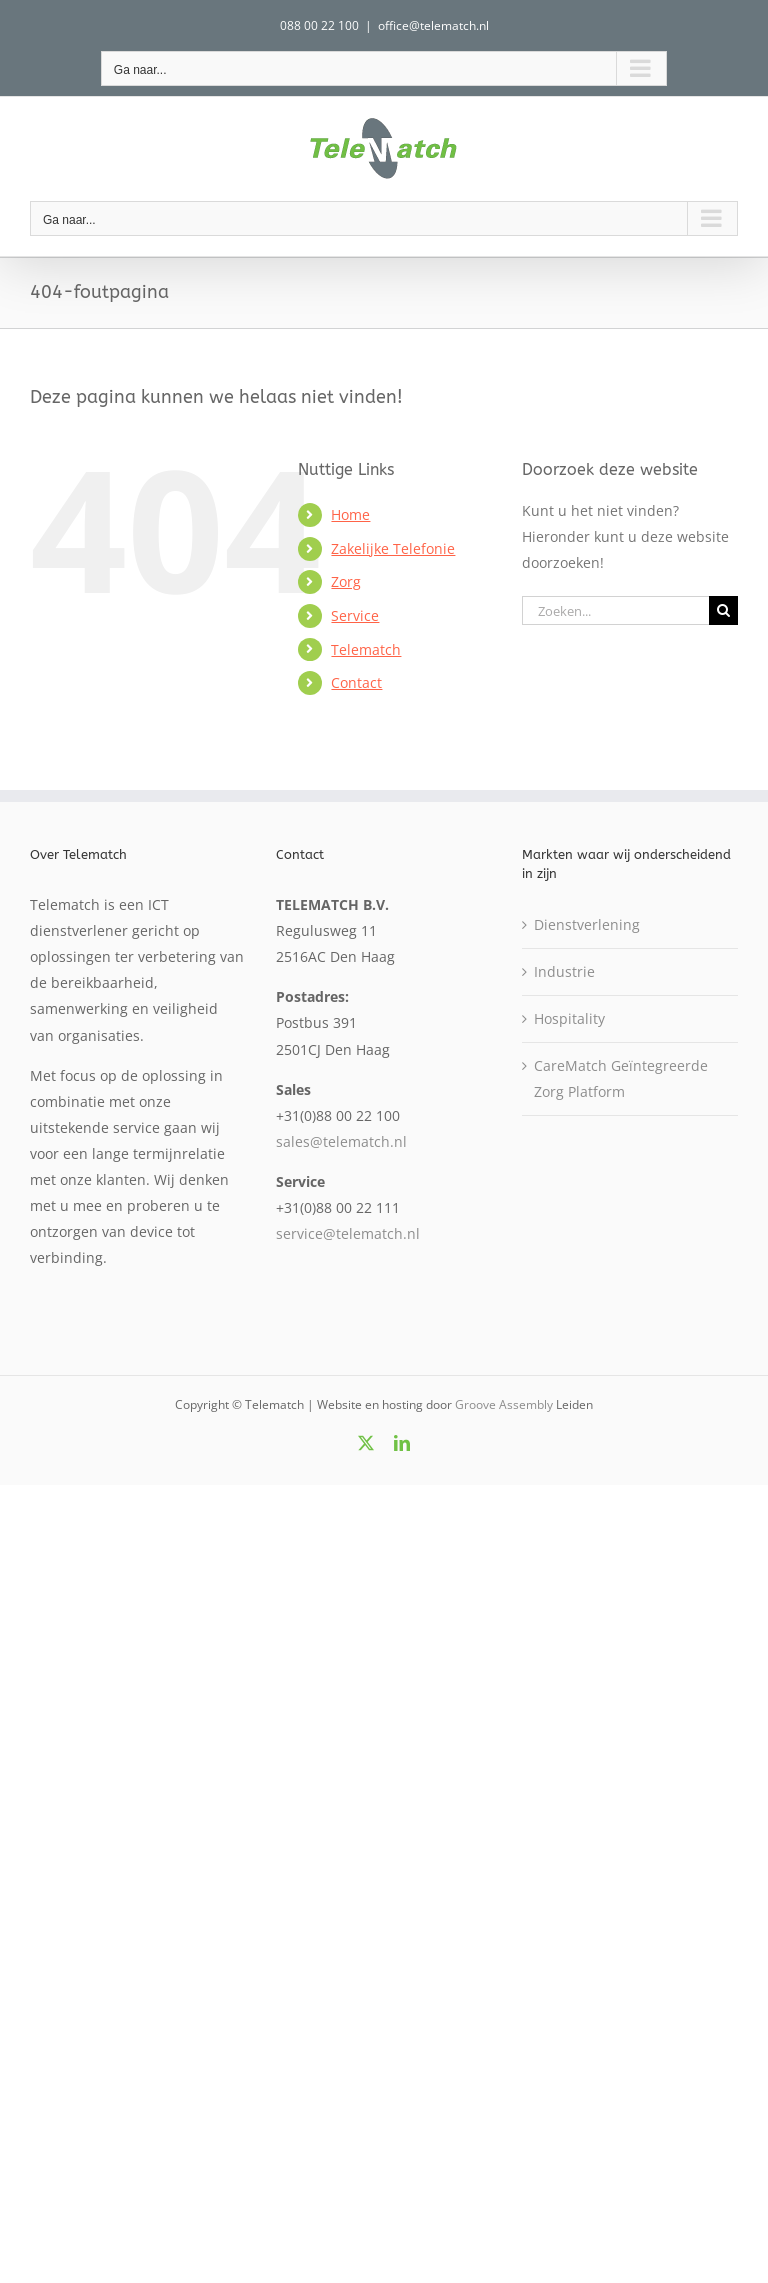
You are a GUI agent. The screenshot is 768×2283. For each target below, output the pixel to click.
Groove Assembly (504, 1404)
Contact (356, 682)
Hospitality (569, 1018)
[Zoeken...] (615, 610)
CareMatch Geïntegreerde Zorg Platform (621, 1078)
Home (350, 514)
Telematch (366, 649)
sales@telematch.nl (341, 1141)
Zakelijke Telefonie (393, 548)
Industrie (564, 971)
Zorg (346, 581)
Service (355, 615)
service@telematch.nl (348, 1233)
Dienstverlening (587, 924)
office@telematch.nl (433, 25)
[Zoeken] (723, 610)
